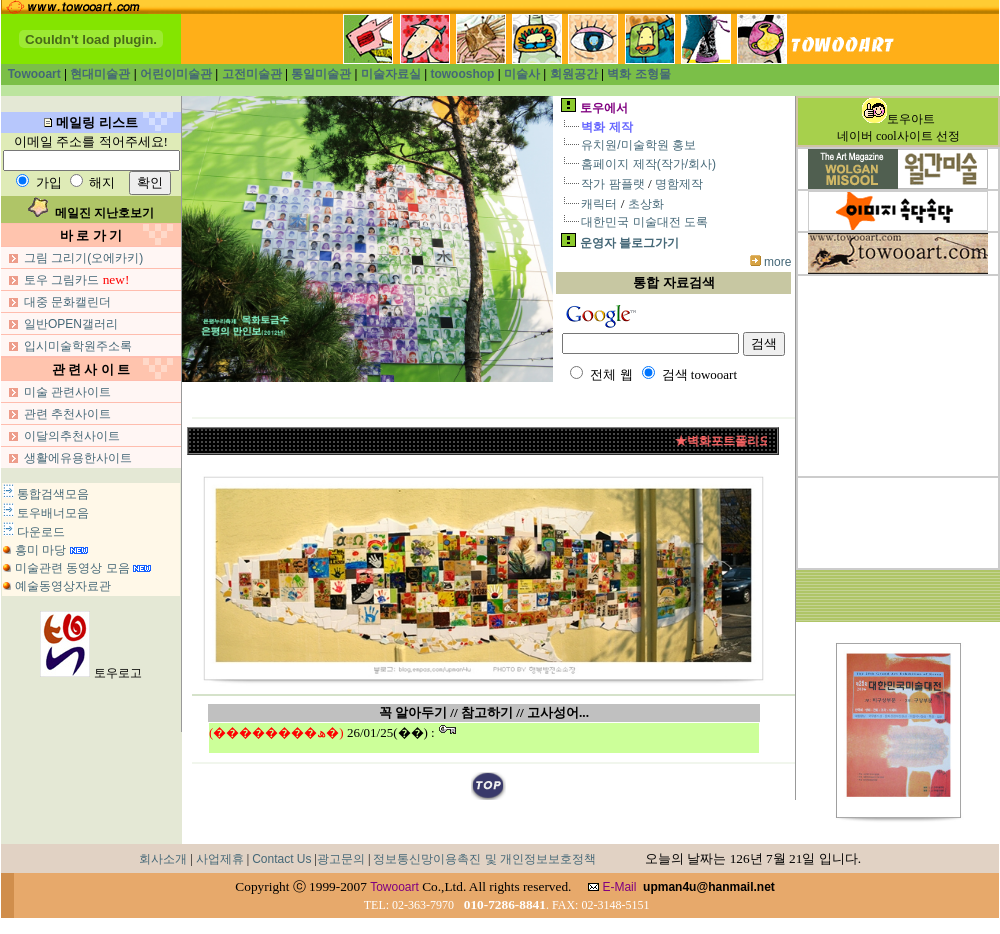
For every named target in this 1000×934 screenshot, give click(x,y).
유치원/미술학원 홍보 (638, 145)
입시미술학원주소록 (78, 346)
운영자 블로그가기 (629, 243)
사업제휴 (220, 859)
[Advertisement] (898, 376)
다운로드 (41, 532)
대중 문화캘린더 (67, 302)
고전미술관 (252, 74)
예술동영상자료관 (63, 586)
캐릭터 (599, 204)
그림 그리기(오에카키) (83, 258)
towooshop (462, 74)
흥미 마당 (40, 550)
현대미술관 (100, 74)
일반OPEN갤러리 (71, 324)
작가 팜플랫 (612, 184)
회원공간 (575, 74)
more (777, 262)
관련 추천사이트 (67, 414)
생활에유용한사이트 (78, 458)
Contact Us (281, 859)
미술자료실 (391, 74)
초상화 (646, 204)
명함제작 (679, 184)
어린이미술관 (176, 74)
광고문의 (341, 859)
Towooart (36, 74)
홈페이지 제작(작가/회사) (648, 164)
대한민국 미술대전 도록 (644, 222)
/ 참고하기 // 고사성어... (521, 712)
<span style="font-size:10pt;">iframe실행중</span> (484, 738)
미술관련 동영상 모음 (72, 568)
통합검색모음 (53, 494)
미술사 (522, 74)
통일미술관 (321, 74)
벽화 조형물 (638, 74)
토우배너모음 (53, 513)
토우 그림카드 (61, 280)
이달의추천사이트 (72, 436)
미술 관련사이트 (67, 392)
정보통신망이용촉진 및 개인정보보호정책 (484, 859)
